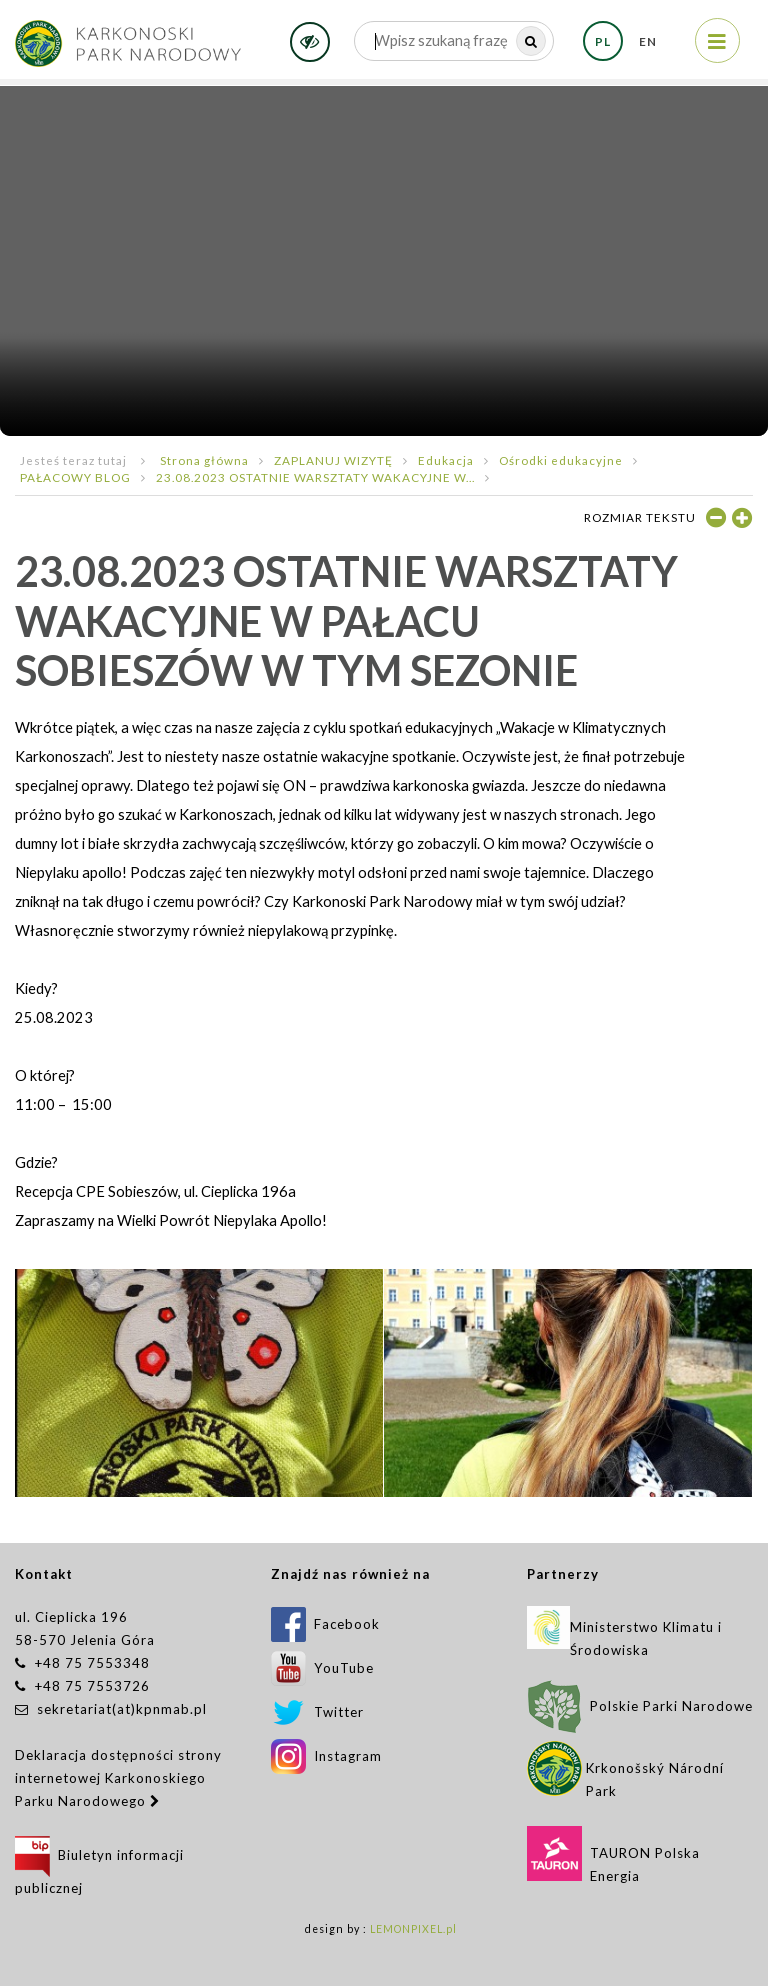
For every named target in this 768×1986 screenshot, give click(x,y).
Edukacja (446, 460)
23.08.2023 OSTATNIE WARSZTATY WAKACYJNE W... (315, 477)
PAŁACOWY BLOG (75, 477)
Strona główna (204, 460)
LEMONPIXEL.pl (413, 1929)
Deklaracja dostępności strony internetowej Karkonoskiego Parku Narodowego (118, 1778)
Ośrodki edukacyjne (561, 460)
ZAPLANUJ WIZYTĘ (333, 460)
